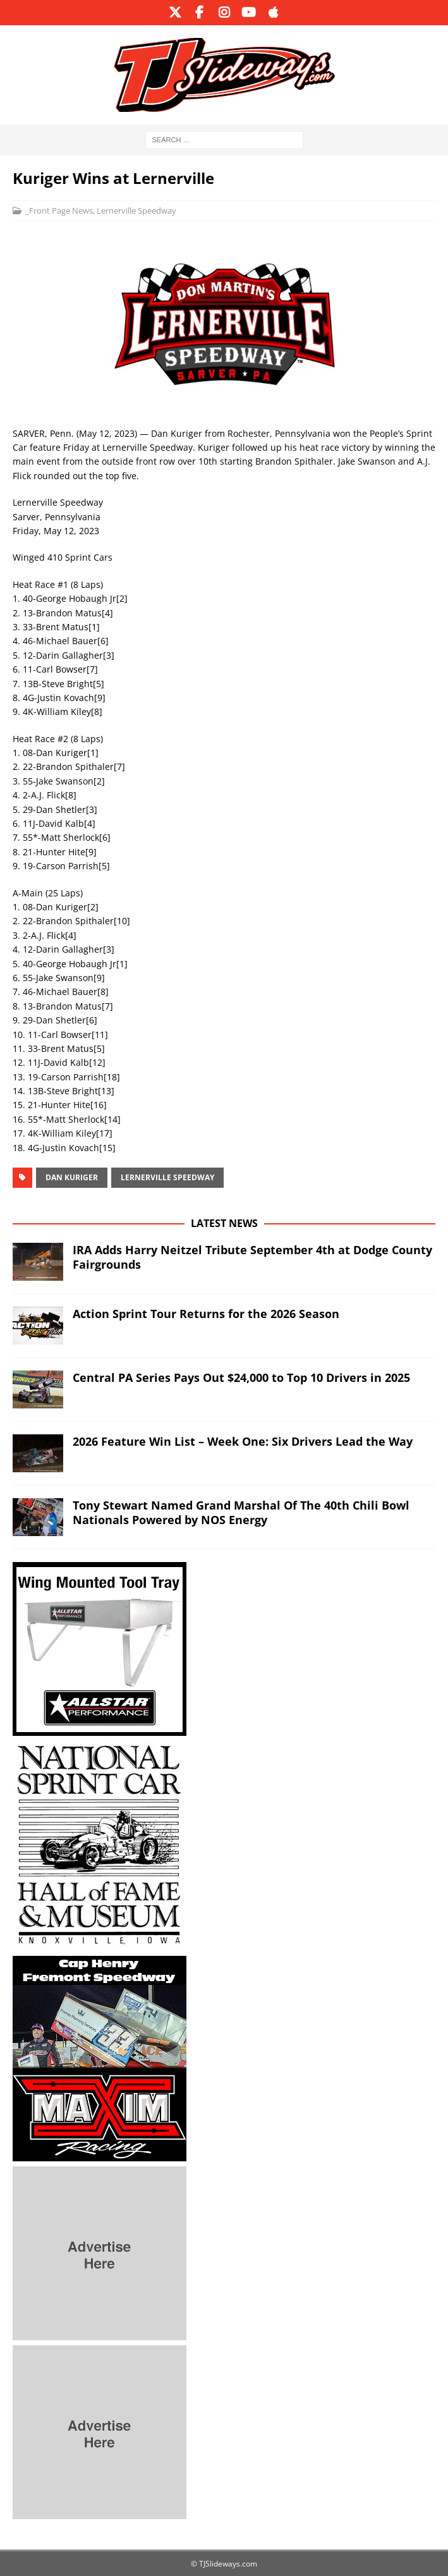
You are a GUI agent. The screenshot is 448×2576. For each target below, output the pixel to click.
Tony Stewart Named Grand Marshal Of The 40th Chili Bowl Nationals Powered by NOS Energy (241, 1512)
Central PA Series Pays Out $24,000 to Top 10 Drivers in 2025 (241, 1377)
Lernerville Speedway (136, 210)
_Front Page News (59, 210)
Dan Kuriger (71, 1177)
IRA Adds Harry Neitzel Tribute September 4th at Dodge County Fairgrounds (252, 1257)
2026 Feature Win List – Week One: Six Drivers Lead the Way (243, 1441)
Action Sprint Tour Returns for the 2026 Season (206, 1313)
